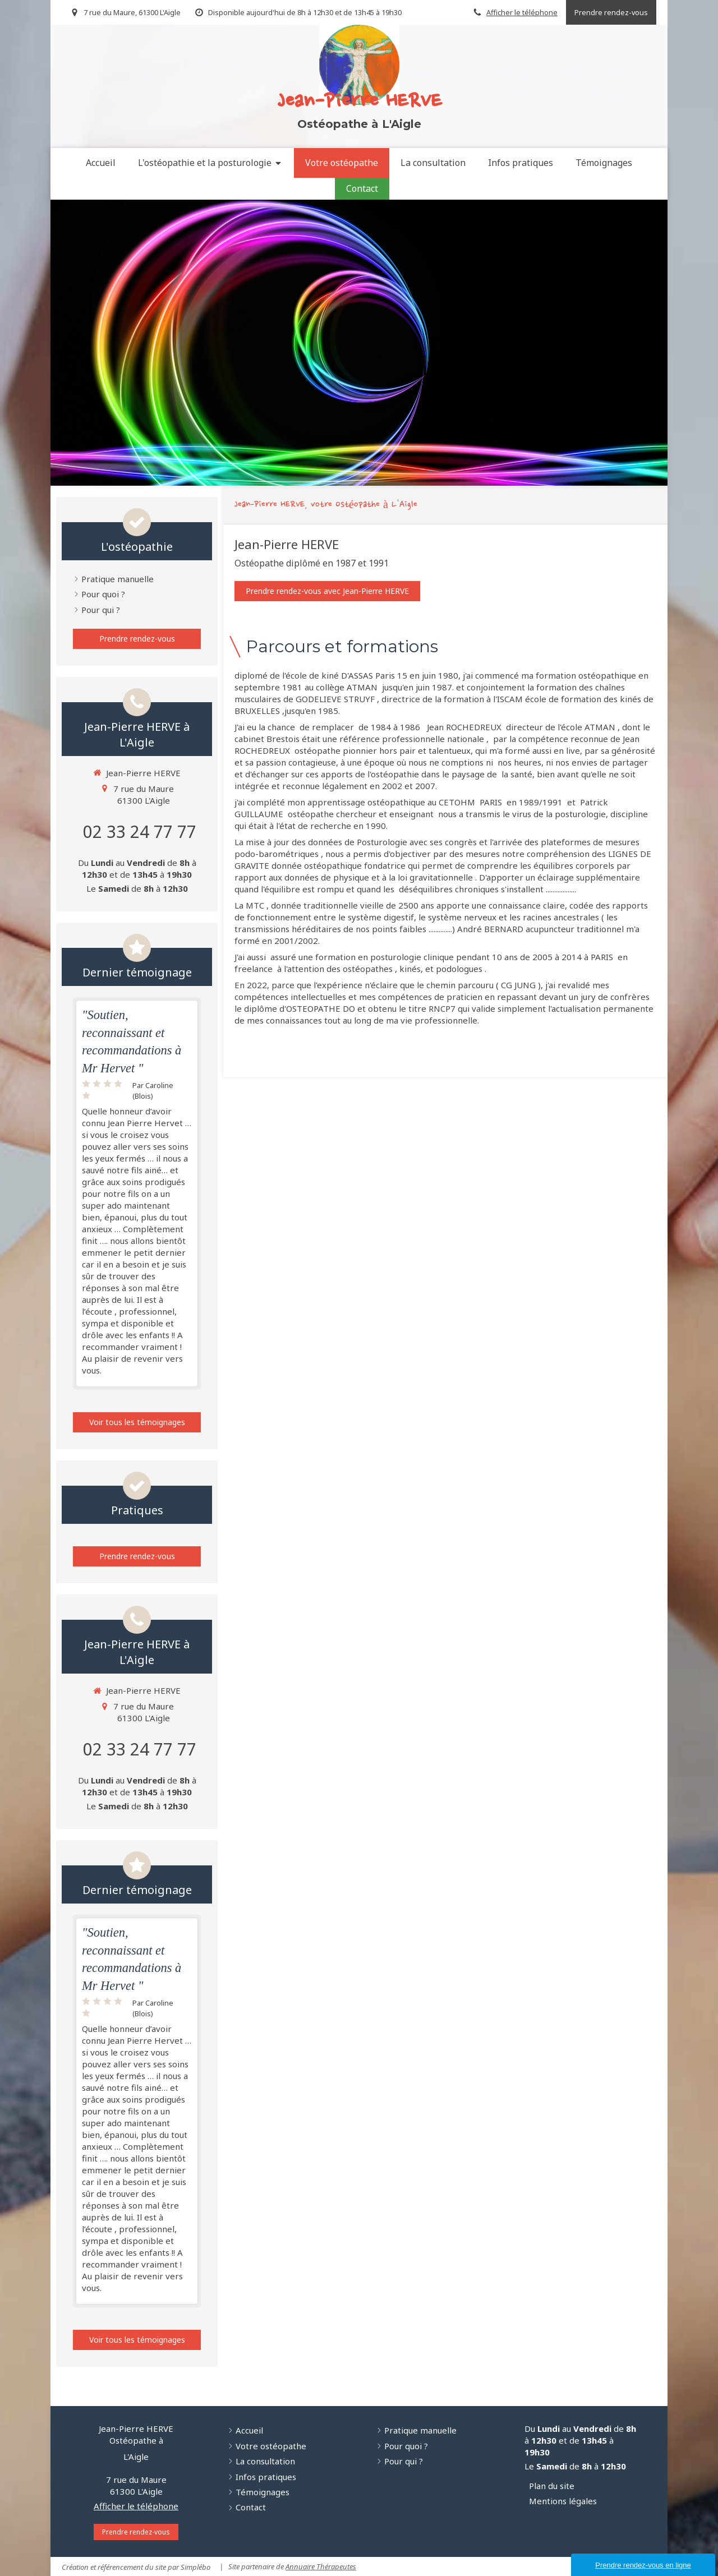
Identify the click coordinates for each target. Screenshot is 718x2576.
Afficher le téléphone (522, 12)
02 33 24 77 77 (139, 831)
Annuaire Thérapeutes (321, 2566)
